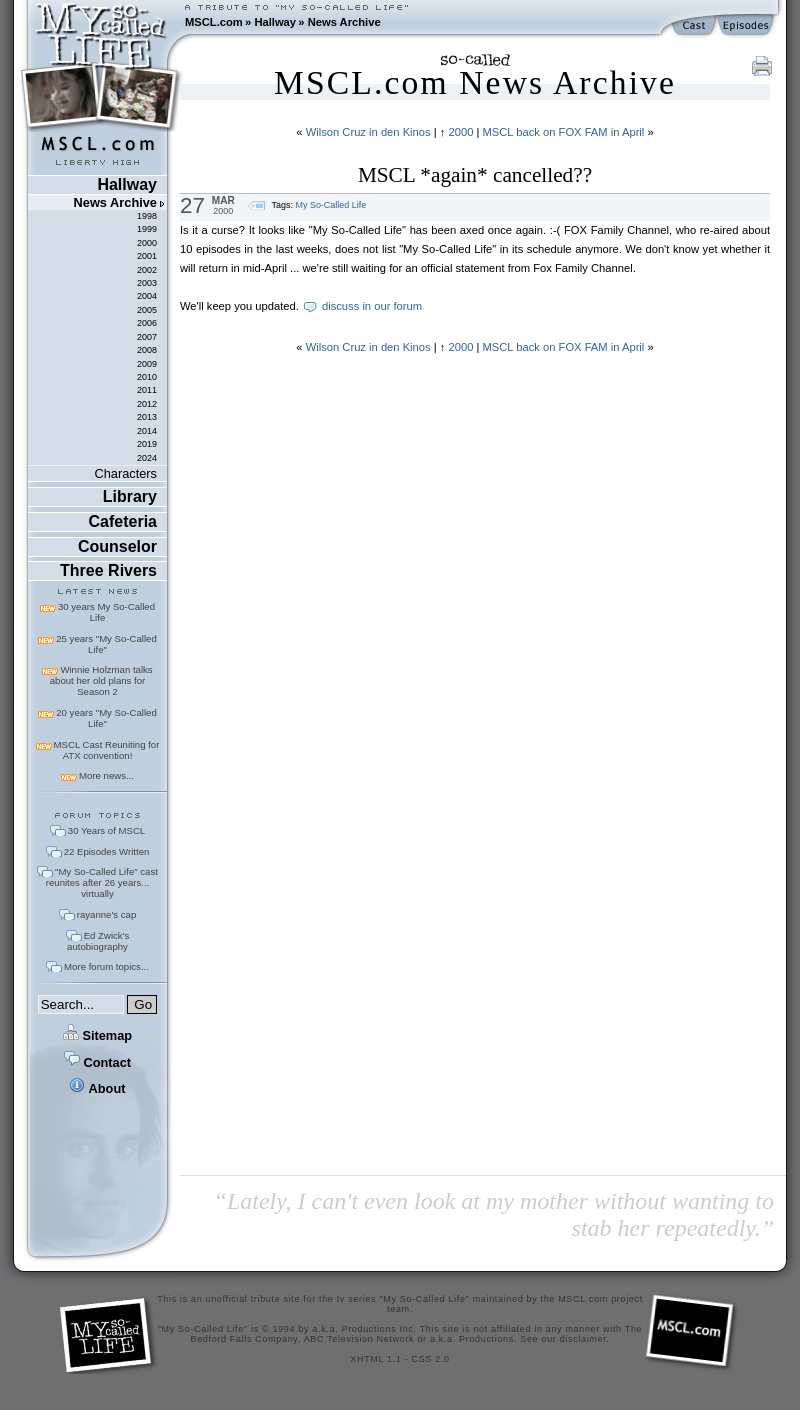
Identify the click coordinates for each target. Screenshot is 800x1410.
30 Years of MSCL (106, 830)
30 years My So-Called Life (106, 612)
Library (130, 496)
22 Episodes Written (107, 851)
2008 (147, 350)
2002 (147, 270)
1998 (147, 216)
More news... (106, 775)
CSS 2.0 (431, 1359)
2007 (147, 337)
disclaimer (583, 1339)
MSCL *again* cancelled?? (475, 175)
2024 (147, 458)
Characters (125, 473)
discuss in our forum (372, 306)
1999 (147, 229)
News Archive (344, 22)
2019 (147, 444)
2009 (147, 364)
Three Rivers (108, 570)
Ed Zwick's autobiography (98, 941)
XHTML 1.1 (375, 1359)
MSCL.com (214, 22)
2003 (147, 283)
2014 (147, 431)
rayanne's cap (106, 914)
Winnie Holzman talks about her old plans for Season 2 (101, 680)
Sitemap (97, 1035)
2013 (147, 417)
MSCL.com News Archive (475, 82)
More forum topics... (106, 966)
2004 (147, 296)
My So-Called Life (330, 205)
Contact (97, 1062)
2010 (147, 377)
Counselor (117, 546)
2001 (147, 256)
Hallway (275, 22)
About (97, 1088)
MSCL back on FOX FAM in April (563, 132)
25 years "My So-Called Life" (106, 644)
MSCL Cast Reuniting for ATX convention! (107, 750)
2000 (147, 243)
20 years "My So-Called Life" (106, 718)
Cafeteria (123, 521)
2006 (147, 323)
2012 (147, 404)
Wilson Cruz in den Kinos (368, 132)
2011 (147, 390)
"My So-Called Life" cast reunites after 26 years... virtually (102, 882)
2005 (147, 310)
